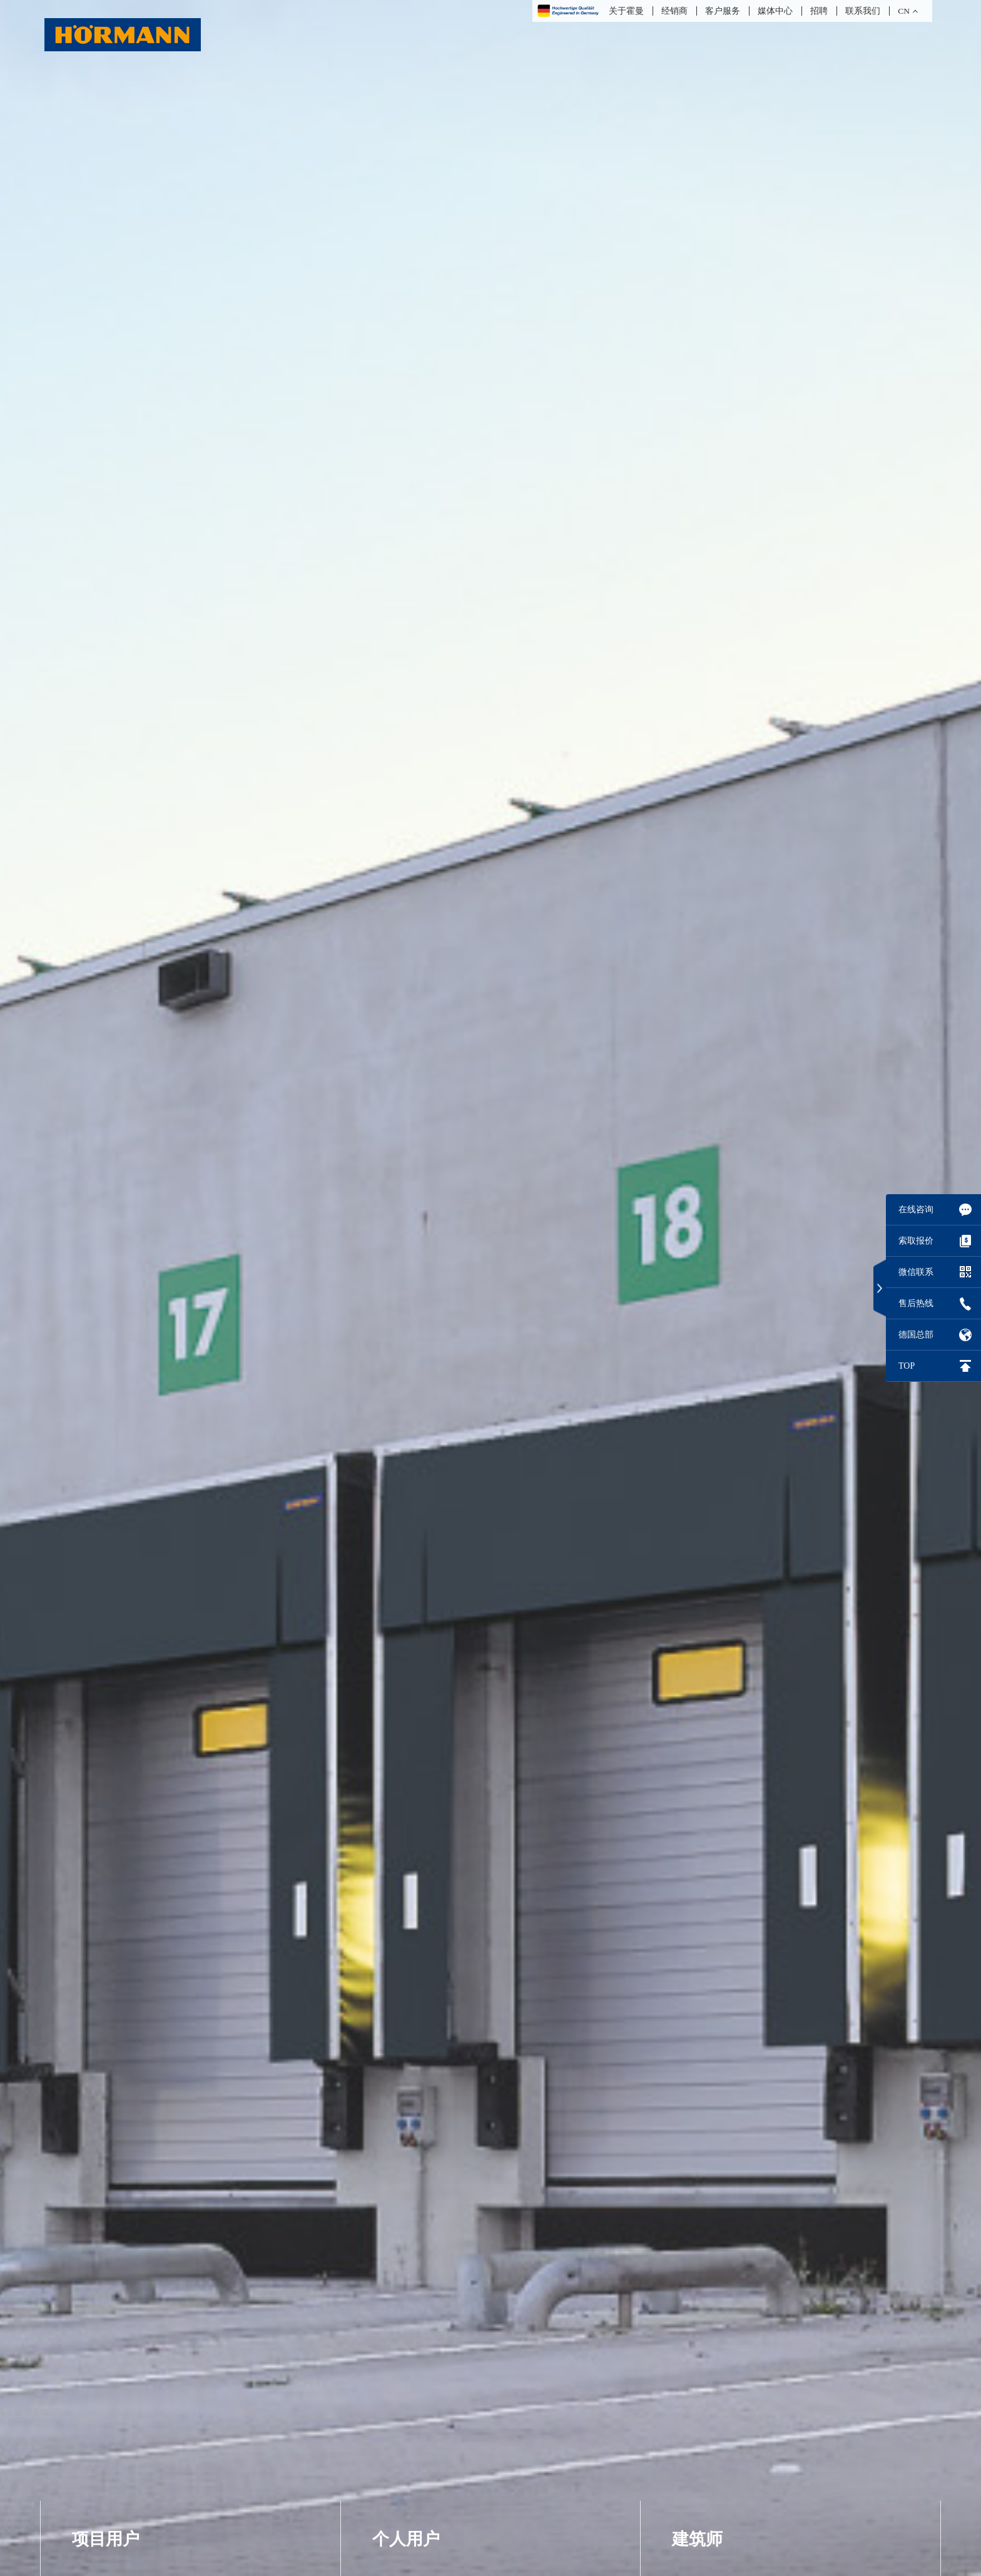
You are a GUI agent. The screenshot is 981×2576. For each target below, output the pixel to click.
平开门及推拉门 (113, 184)
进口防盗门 (402, 238)
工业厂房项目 (707, 317)
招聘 (819, 11)
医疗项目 (695, 211)
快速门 (90, 291)
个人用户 (406, 137)
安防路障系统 (107, 343)
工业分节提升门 (113, 238)
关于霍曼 (626, 11)
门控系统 (396, 317)
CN (904, 11)
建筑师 (697, 137)
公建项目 (695, 238)
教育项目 (695, 264)
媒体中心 (775, 11)
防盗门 (390, 184)
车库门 (90, 211)
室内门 (390, 264)
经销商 (674, 11)
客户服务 (722, 11)
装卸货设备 (101, 317)
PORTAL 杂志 (707, 343)
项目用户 (106, 137)
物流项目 (695, 184)
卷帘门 (90, 264)
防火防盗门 (402, 211)
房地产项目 (701, 291)
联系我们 (862, 11)
